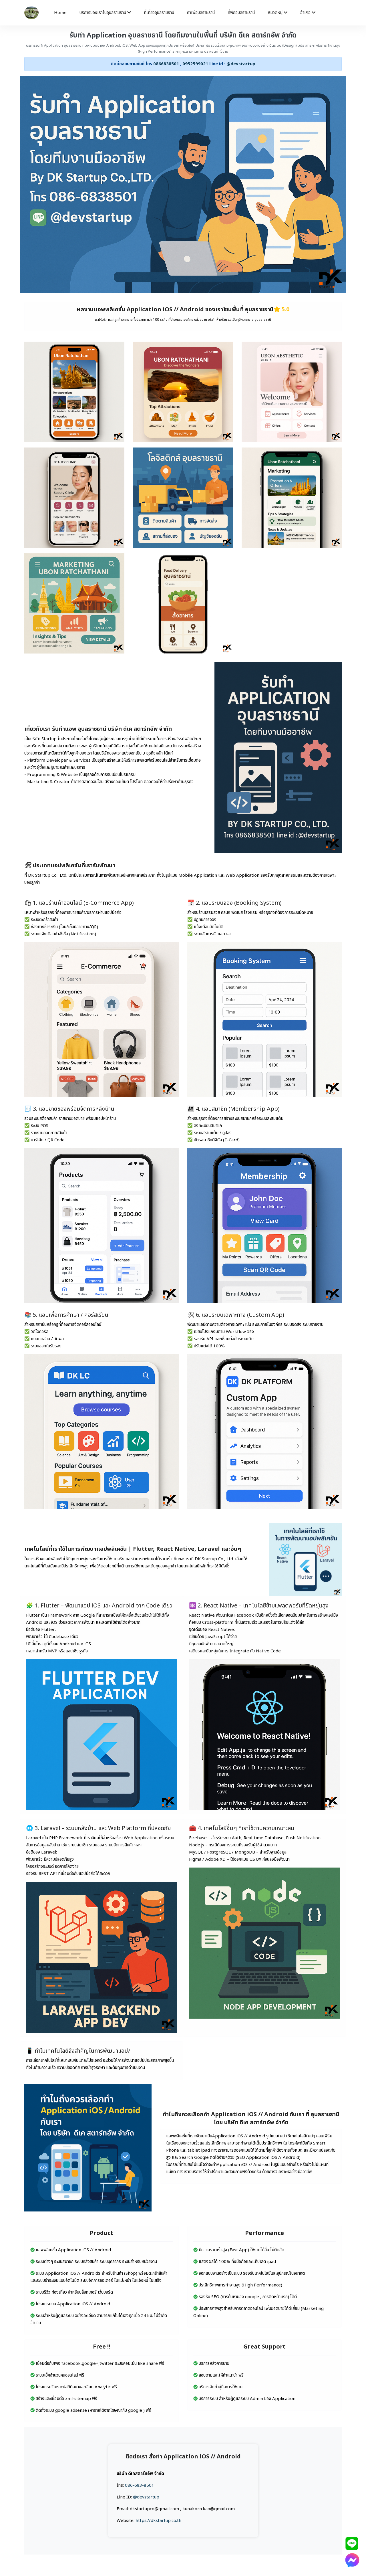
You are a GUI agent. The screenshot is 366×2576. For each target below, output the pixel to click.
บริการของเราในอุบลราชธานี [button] (105, 12)
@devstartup (240, 64)
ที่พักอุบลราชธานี (241, 12)
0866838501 (166, 64)
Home (60, 12)
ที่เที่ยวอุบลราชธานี (159, 12)
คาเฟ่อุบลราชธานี (201, 12)
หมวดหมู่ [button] (277, 12)
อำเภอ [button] (307, 12)
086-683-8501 (139, 2485)
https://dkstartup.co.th (158, 2520)
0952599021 (195, 64)
